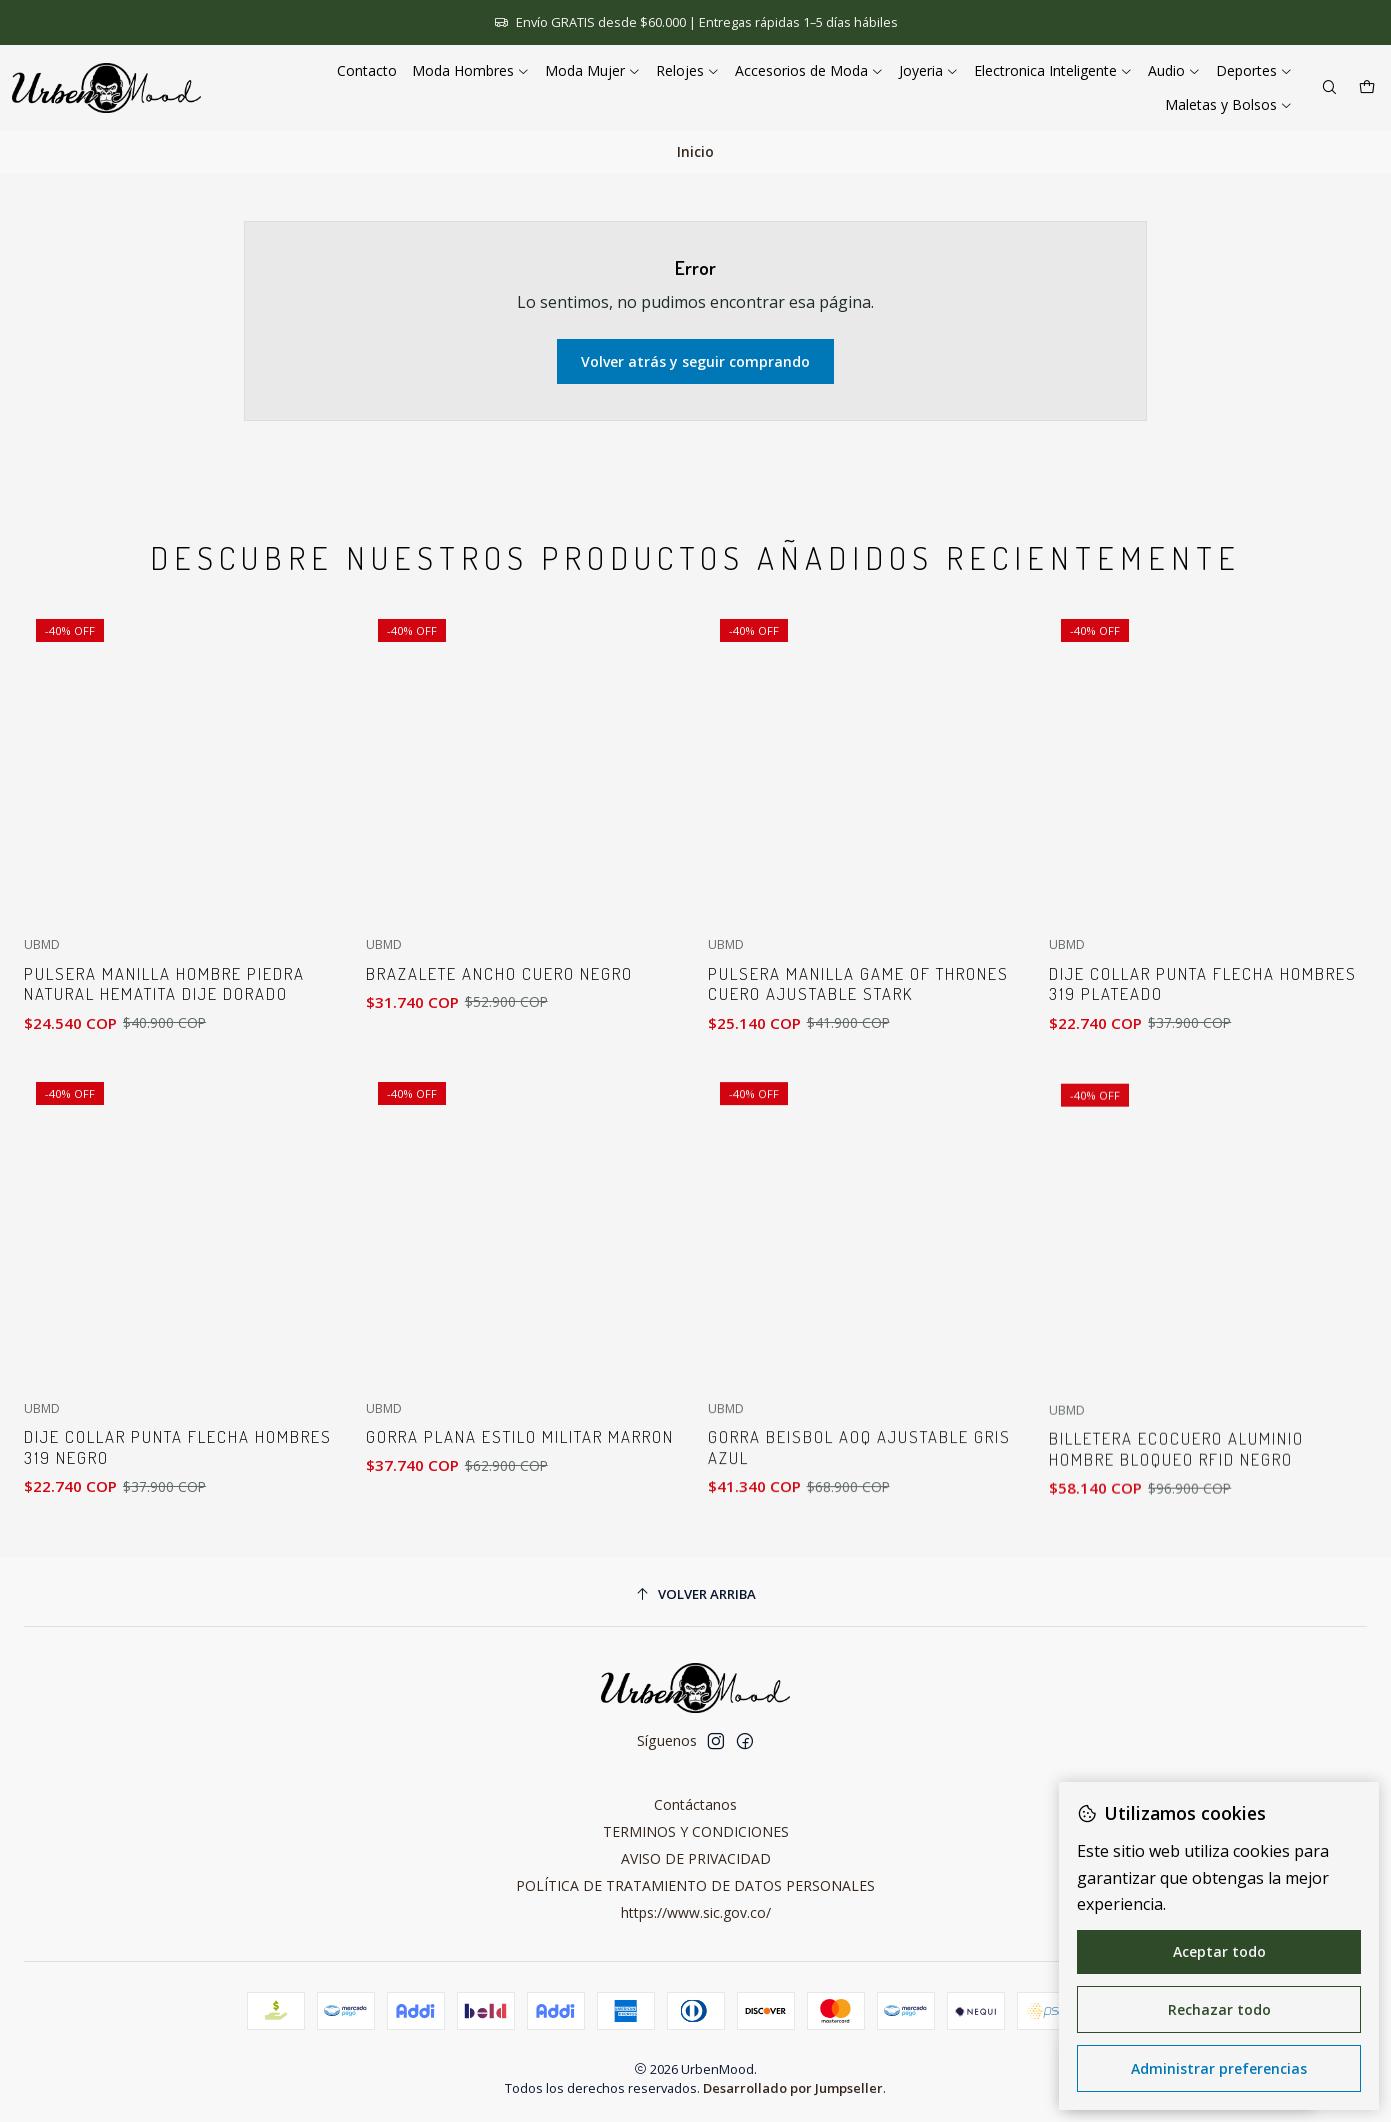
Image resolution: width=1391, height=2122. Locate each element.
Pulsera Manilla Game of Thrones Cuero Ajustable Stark (858, 1061)
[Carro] (1367, 88)
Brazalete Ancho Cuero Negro (499, 1023)
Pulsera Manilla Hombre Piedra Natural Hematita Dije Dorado (164, 1013)
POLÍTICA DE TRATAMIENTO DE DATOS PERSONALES (695, 1885)
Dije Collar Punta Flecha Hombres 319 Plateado (1203, 1081)
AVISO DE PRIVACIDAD (696, 1858)
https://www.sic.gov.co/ (696, 1912)
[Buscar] (1329, 88)
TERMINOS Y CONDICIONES (696, 1831)
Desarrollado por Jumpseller (793, 2088)
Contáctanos (695, 1804)
